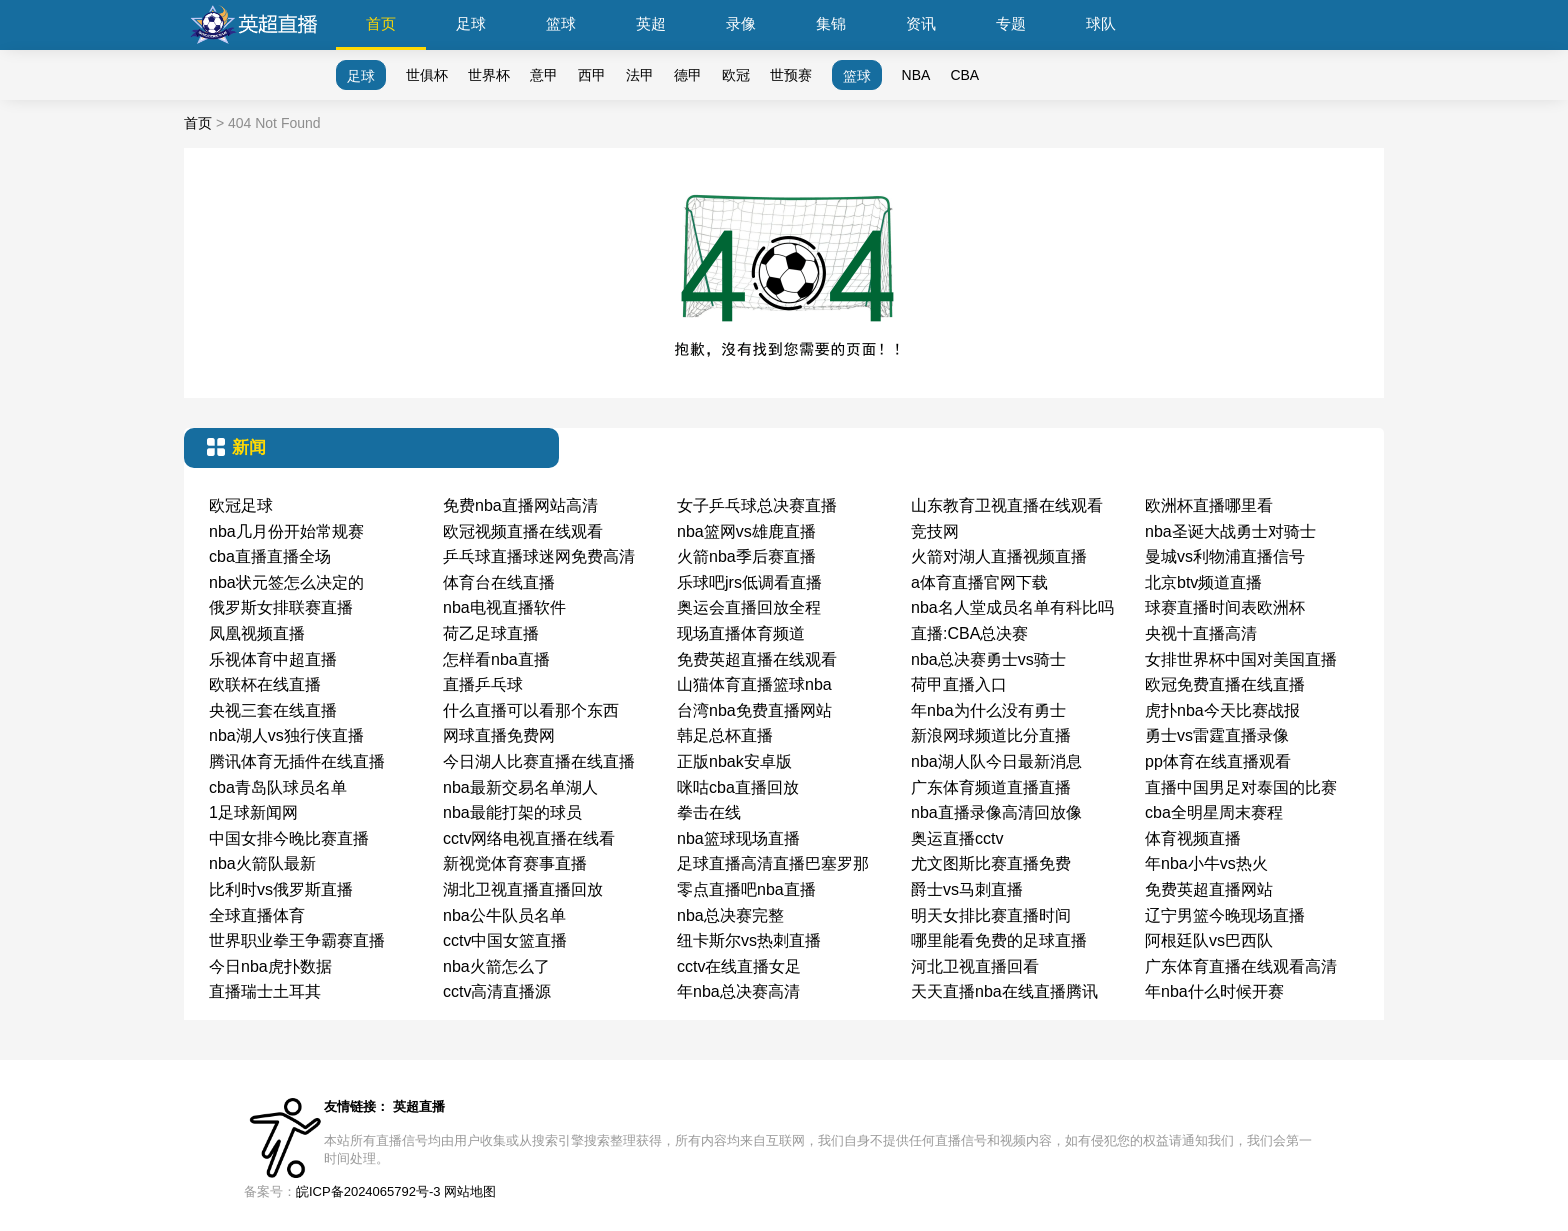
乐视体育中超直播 (273, 659)
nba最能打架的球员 (512, 812)
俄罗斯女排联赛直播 (281, 607)
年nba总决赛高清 (738, 991)
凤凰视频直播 (257, 633)
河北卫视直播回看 (975, 966)
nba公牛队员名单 (504, 915)
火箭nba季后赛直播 (746, 556)
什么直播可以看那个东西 (531, 710)
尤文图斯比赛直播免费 (991, 863)
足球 (471, 23)
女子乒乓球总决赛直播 (757, 505)
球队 (1101, 23)
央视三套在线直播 (273, 710)
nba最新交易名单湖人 (520, 787)
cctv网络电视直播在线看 (529, 838)
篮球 (561, 23)
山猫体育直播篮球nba (754, 684)
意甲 (544, 75)
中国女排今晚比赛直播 (289, 838)
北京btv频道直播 (1203, 582)
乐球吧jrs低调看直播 (749, 582)
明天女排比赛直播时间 (991, 915)
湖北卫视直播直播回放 (523, 889)
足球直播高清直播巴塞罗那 (773, 863)
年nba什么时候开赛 (1214, 991)
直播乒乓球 (483, 684)
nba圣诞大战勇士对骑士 (1230, 531)
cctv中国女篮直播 (505, 940)
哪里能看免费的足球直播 (999, 940)
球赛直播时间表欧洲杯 (1225, 607)
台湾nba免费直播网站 (754, 710)
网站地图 (470, 1191)
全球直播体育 (257, 915)
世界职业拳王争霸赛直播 (297, 940)
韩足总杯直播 (725, 735)
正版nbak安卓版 (734, 761)
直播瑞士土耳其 (265, 991)
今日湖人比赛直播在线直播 (539, 761)
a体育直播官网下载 (979, 582)
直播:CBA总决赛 (969, 633)
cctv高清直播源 (497, 991)
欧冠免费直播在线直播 (1225, 684)
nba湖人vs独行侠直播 (286, 735)
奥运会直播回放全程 (749, 607)
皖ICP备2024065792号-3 (368, 1191)
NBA (916, 75)
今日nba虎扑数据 (270, 966)
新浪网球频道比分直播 (991, 735)
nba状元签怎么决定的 (286, 582)
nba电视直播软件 (504, 607)
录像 (741, 23)
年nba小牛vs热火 (1206, 863)
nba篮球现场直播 (738, 838)
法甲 (640, 75)
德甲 (688, 75)
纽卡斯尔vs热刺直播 (749, 940)
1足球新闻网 (253, 812)
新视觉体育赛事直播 (515, 863)
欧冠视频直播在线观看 (523, 531)
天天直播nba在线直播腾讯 (1004, 991)
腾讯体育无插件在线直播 (297, 761)
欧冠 (736, 75)
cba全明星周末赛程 (1214, 812)
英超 (651, 23)
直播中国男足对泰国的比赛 (1241, 787)
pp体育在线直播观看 (1218, 761)
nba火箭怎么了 (496, 966)
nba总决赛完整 (730, 915)
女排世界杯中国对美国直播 (1241, 659)
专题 (1011, 23)
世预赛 (791, 75)
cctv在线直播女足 (739, 966)
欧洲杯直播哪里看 (1209, 505)
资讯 (921, 23)
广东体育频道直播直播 (991, 787)
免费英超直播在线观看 (757, 659)
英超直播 (419, 1106)
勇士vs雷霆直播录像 (1217, 735)
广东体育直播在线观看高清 (1241, 966)
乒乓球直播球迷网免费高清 (539, 556)
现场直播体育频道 (741, 633)
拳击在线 (709, 812)
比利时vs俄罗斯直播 (281, 889)
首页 (381, 23)
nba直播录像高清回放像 (996, 812)
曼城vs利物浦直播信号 (1225, 556)
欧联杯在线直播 (265, 684)
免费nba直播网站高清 (520, 505)
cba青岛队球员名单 (278, 787)
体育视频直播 (1193, 838)
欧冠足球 (241, 505)
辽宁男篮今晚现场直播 (1225, 915)
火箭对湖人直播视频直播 (999, 556)
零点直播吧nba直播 (746, 889)
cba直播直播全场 (270, 556)
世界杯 (489, 75)
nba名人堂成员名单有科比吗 (1012, 607)
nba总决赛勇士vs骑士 (988, 659)
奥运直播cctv (957, 838)
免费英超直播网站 (1209, 889)
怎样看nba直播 (496, 659)
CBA (964, 75)
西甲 (592, 75)
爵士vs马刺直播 (967, 889)
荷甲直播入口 (959, 684)
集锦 (831, 23)
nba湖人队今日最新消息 (996, 761)
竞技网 (935, 531)
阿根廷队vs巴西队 (1209, 940)
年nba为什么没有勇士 (988, 710)
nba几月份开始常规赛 (286, 531)
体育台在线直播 (499, 582)
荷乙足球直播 (491, 633)
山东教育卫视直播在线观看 (1007, 505)
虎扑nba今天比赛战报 (1222, 710)
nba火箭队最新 (262, 863)
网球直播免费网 (499, 735)
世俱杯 (427, 75)
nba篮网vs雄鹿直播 (746, 531)
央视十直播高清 (1201, 633)
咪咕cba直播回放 (738, 787)
